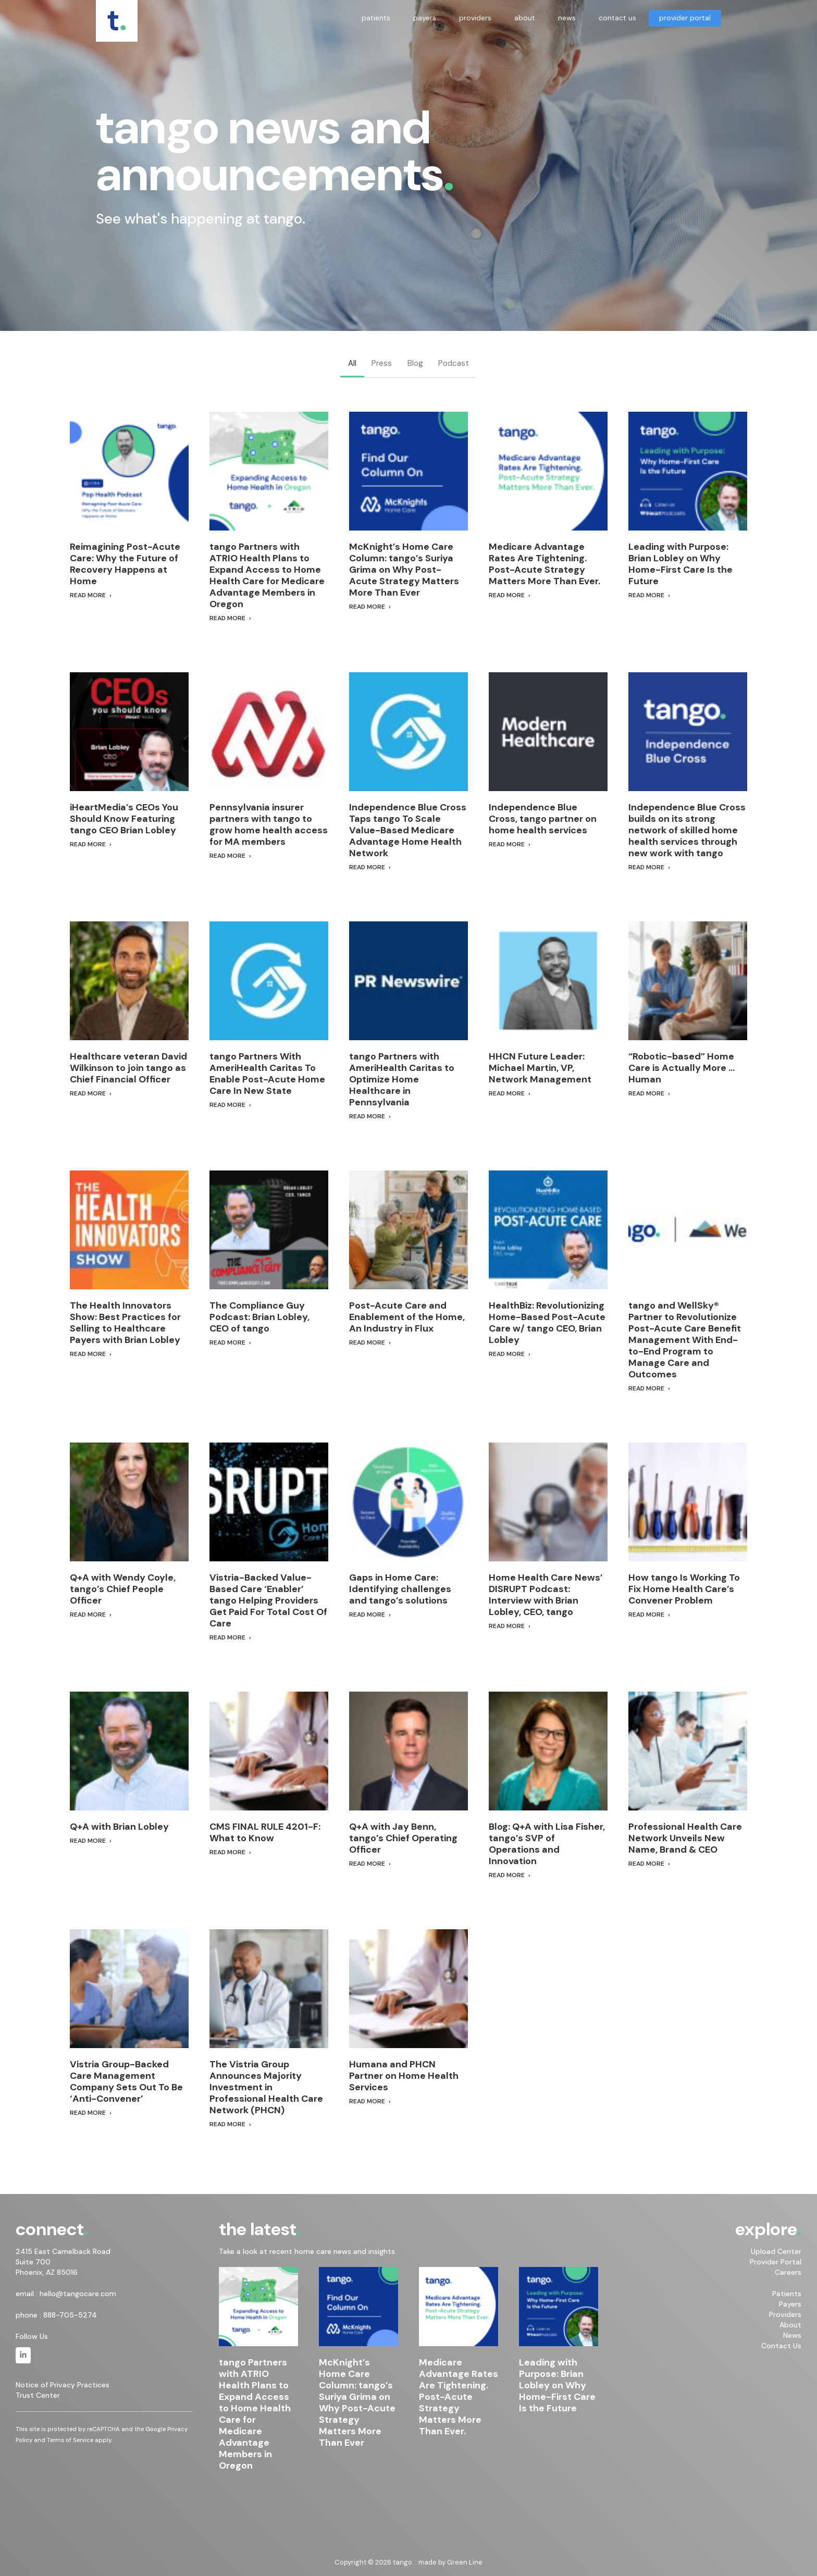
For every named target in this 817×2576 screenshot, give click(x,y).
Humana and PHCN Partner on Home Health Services (404, 2075)
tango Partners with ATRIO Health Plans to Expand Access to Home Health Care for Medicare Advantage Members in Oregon (267, 575)
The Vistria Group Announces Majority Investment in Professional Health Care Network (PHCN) (266, 2087)
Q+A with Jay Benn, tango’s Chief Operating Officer (403, 1838)
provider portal (685, 17)
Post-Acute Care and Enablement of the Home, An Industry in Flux (407, 1317)
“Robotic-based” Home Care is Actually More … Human (681, 1068)
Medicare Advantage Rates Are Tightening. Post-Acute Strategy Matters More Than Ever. (544, 563)
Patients (786, 2293)
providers (475, 17)
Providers (785, 2314)
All (352, 363)
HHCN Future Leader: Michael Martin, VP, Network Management (540, 1068)
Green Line (464, 2562)
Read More (88, 595)
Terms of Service (70, 2440)
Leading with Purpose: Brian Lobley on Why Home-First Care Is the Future (680, 563)
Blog (415, 363)
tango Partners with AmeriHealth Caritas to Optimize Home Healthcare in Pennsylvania (401, 1079)
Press (382, 363)
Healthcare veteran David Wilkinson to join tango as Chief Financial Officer (128, 1068)
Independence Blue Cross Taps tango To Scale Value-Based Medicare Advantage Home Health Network (407, 830)
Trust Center (38, 2395)
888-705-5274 (70, 2315)
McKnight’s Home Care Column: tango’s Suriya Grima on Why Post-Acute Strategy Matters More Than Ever (404, 569)
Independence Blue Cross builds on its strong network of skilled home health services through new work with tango (687, 830)
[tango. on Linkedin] (23, 2355)
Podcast (454, 363)
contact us (617, 17)
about (524, 17)
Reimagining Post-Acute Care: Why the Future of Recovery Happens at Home (125, 563)
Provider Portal (775, 2261)
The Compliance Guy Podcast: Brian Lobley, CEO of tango (259, 1317)
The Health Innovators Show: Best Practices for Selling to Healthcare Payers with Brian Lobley (125, 1322)
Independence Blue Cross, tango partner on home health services (543, 818)
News (792, 2335)
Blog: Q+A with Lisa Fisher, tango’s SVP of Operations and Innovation (547, 1843)
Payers (790, 2304)
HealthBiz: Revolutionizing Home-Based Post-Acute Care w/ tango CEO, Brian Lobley (547, 1322)
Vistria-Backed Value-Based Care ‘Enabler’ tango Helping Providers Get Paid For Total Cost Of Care (268, 1600)
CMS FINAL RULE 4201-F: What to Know (264, 1832)
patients (376, 17)
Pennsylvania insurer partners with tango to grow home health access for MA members (268, 824)
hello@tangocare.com (78, 2293)
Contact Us (781, 2345)
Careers (788, 2272)
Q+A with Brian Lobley (119, 1826)
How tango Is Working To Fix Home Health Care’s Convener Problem (684, 1589)
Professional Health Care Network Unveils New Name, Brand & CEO (685, 1838)
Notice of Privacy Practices (62, 2385)
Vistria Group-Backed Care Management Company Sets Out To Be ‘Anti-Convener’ (126, 2081)
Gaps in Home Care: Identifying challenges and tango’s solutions (400, 1589)
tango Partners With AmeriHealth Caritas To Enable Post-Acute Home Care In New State (267, 1073)
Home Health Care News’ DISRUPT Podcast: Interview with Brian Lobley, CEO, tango (546, 1594)
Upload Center (776, 2251)
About (790, 2325)
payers (424, 17)
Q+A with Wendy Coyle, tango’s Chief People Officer (123, 1589)
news (567, 17)
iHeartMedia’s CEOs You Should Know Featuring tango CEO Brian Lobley (124, 818)
